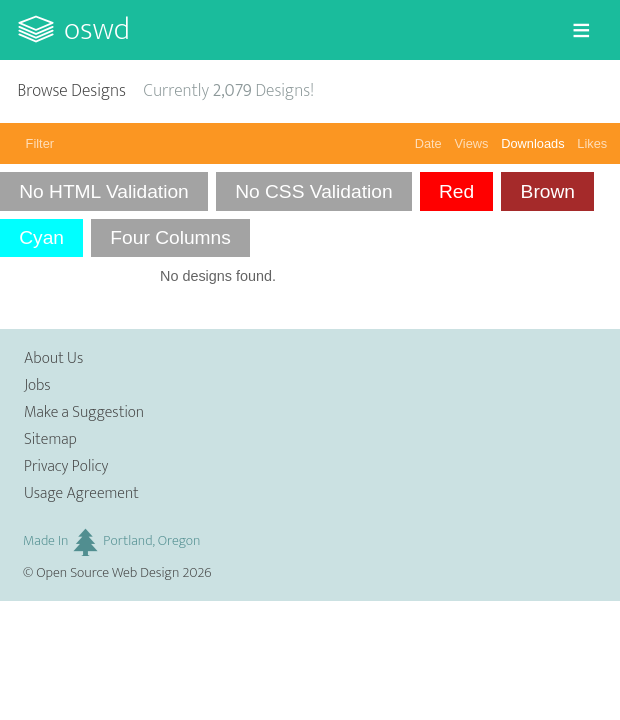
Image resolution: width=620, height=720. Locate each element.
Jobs (37, 385)
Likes (592, 143)
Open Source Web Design (107, 573)
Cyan (41, 237)
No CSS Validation (314, 191)
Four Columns (170, 237)
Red (456, 191)
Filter (40, 143)
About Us (53, 358)
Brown (548, 191)
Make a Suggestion (84, 412)
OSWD (97, 29)
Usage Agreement (81, 493)
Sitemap (50, 439)
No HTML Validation (104, 191)
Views (472, 143)
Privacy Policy (66, 466)
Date (428, 143)
